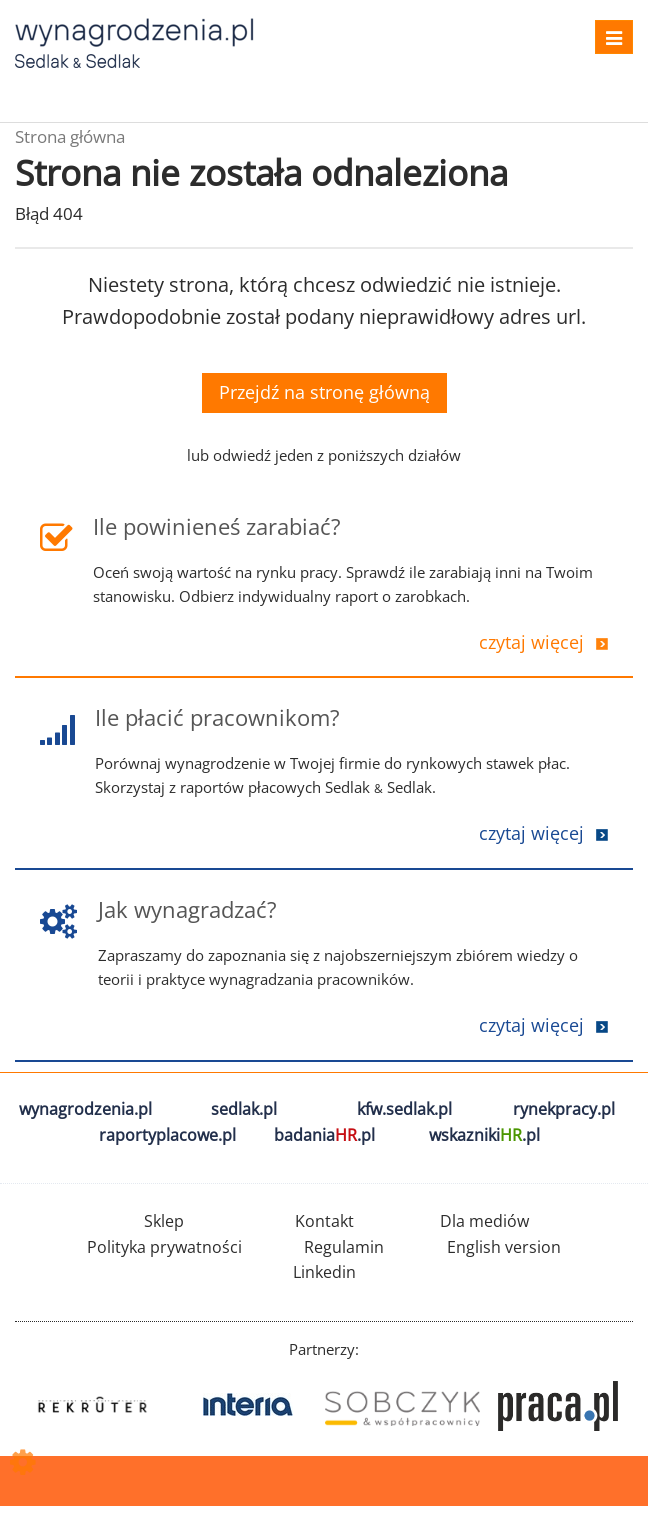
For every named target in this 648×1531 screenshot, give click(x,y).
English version (504, 1247)
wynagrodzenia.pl (85, 1109)
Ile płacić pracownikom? (217, 717)
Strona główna (70, 136)
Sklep (164, 1221)
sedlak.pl (244, 1109)
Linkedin (324, 1272)
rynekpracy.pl (564, 1109)
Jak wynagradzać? (187, 909)
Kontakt (324, 1221)
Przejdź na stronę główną (324, 392)
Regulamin (344, 1247)
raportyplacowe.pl (167, 1135)
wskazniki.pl (484, 1135)
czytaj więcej (531, 642)
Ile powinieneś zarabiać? (217, 526)
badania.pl (324, 1135)
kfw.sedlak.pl (404, 1109)
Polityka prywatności (164, 1247)
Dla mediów (484, 1221)
